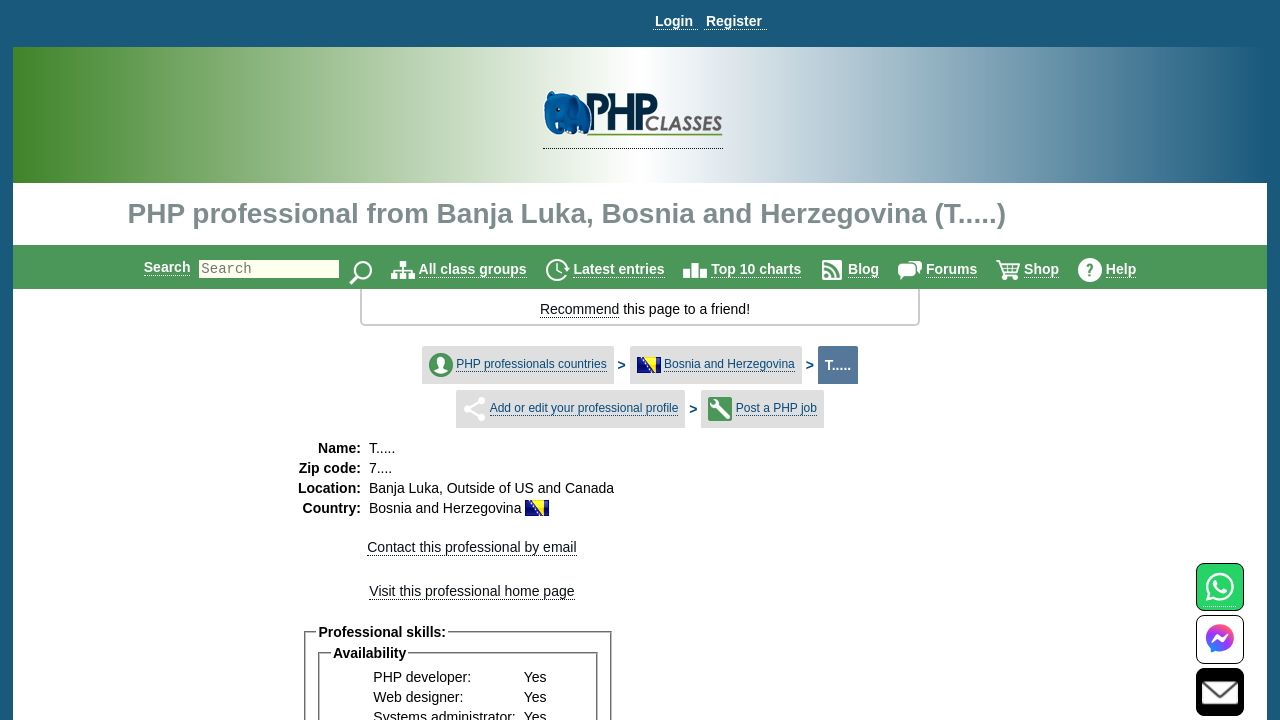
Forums (968, 269)
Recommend (579, 309)
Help (1138, 269)
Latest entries (635, 269)
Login (674, 21)
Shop (1058, 269)
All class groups (490, 269)
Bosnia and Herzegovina (729, 364)
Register (734, 21)
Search (150, 267)
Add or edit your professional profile (584, 408)
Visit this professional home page (471, 591)
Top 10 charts (773, 269)
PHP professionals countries (531, 364)
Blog (880, 269)
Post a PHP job (776, 408)
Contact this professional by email (471, 547)
